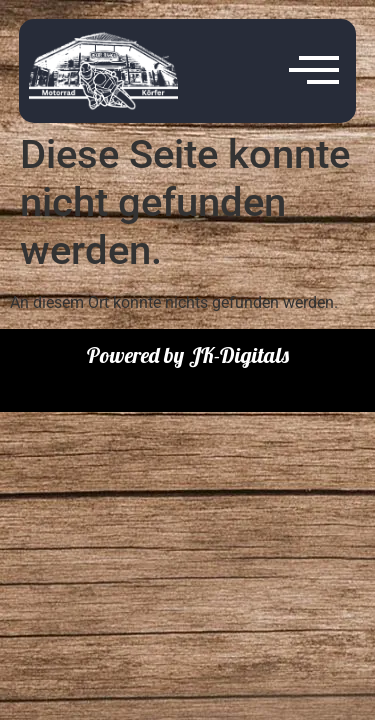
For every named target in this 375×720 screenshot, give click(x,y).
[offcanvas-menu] (314, 71)
